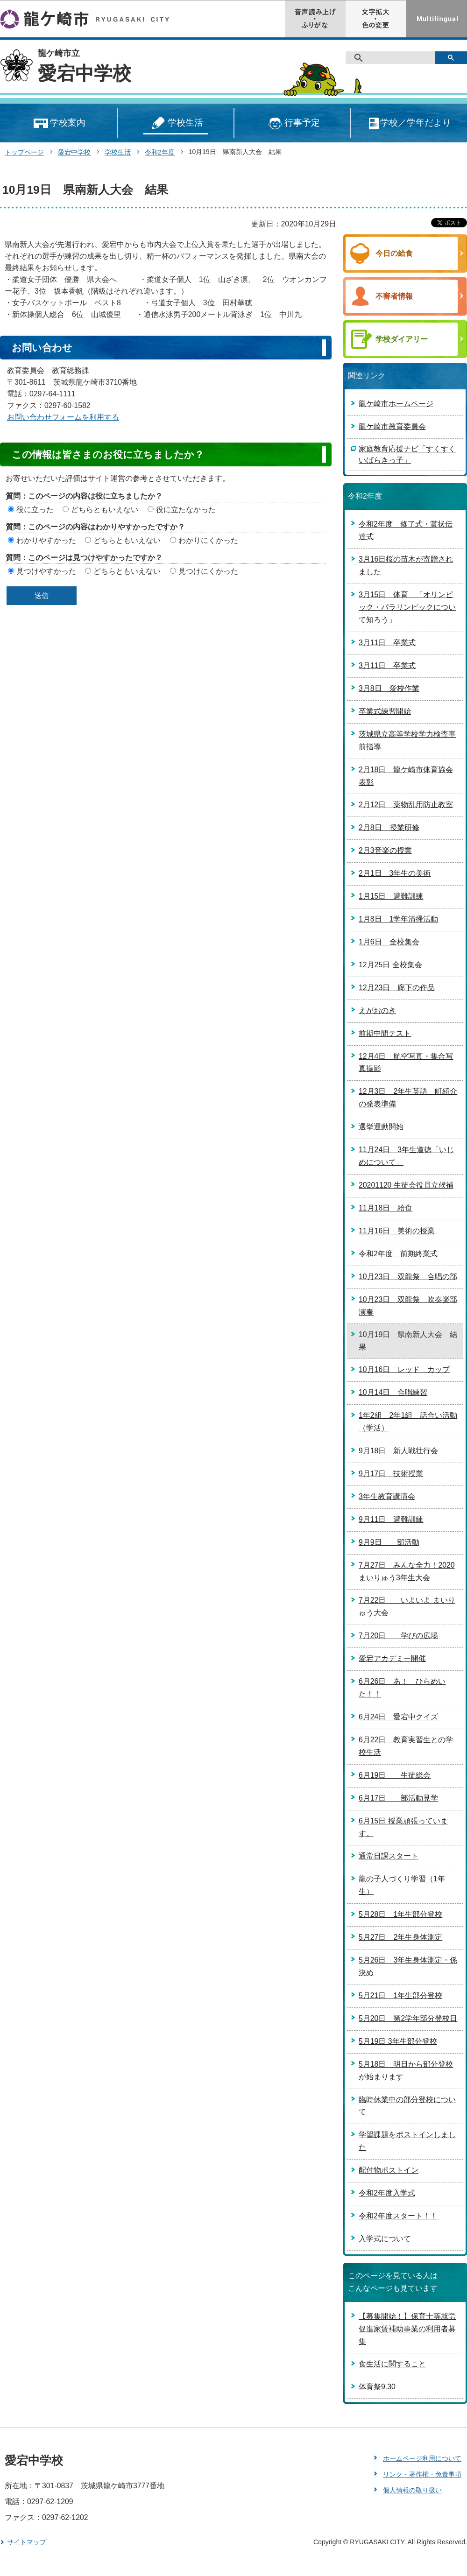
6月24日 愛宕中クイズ (398, 1717)
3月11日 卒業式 (387, 643)
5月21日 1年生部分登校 (400, 1995)
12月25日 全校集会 (394, 965)
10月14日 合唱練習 (393, 1392)
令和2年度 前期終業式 (398, 1254)
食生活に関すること (392, 2364)
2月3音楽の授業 (385, 850)
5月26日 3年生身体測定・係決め (408, 1966)
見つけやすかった (46, 571)
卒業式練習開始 (385, 711)
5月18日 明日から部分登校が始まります (406, 2070)
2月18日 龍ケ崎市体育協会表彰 (406, 776)
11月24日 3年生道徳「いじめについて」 (406, 1156)
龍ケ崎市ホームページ (396, 404)
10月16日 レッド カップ (404, 1369)
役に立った (35, 510)
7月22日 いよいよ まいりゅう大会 (407, 1606)
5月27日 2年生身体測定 (400, 1937)
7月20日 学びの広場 (398, 1636)
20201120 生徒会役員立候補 (406, 1185)
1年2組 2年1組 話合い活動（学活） (408, 1421)
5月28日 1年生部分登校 (400, 1914)
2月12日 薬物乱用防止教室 (406, 805)
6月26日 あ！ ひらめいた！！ (402, 1687)
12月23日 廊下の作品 (397, 988)
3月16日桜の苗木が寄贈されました (406, 565)
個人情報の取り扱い (412, 2490)
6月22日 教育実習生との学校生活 (406, 1746)
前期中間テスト (385, 1033)
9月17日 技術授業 (391, 1474)
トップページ (24, 152)
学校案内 (58, 123)
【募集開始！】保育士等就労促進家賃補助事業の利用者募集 (407, 2328)
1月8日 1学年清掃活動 (398, 919)
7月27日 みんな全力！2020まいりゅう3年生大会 (407, 1571)
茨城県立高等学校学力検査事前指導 (407, 740)
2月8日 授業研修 (389, 827)
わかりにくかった (208, 540)
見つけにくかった (208, 571)
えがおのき (377, 1010)
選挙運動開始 (381, 1127)
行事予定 (292, 123)
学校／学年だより (409, 123)
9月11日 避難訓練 (391, 1519)
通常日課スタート (388, 1856)
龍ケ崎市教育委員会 (392, 426)
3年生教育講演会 (387, 1496)
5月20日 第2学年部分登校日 (408, 2018)
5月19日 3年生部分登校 (398, 2041)
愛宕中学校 (84, 73)
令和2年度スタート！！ (398, 2216)
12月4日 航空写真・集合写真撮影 (406, 1062)
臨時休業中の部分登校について (407, 2106)
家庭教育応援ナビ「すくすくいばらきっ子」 (407, 454)
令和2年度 (160, 152)
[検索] (393, 57)
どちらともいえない (104, 510)
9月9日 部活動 (389, 1542)
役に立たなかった (186, 510)
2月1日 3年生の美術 (395, 873)
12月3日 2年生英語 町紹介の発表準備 (408, 1097)
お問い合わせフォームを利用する (63, 417)
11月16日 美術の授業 (397, 1231)
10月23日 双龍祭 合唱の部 (408, 1277)
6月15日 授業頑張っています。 (403, 1827)
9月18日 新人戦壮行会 (398, 1451)
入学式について (385, 2239)
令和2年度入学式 (387, 2193)
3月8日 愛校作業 (389, 688)
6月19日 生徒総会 (395, 1775)
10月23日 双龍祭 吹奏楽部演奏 (408, 1305)
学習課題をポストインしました (407, 2141)
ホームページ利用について (422, 2458)
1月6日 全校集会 (389, 942)
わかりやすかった (46, 540)
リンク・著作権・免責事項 (422, 2474)
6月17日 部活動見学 (398, 1798)
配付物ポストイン (388, 2170)
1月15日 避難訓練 (391, 896)
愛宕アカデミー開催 (392, 1658)
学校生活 (175, 123)
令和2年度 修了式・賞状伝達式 (406, 530)
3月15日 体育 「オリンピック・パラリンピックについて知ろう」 (407, 607)
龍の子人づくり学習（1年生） (402, 1885)
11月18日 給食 (385, 1208)
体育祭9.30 (377, 2387)
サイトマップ (26, 2542)
